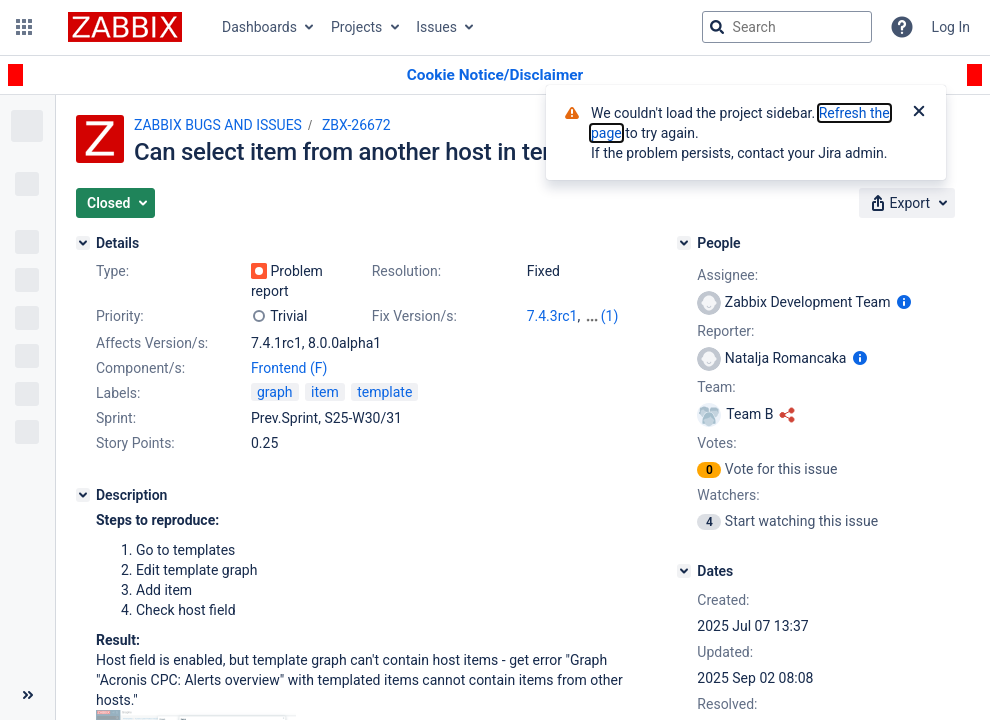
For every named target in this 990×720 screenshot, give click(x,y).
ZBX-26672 (356, 125)
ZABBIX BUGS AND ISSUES (218, 125)
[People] (684, 243)
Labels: (118, 393)
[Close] (919, 113)
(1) (610, 316)
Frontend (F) (289, 368)
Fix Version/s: (414, 316)
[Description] (83, 495)
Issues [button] (436, 27)
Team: (716, 387)
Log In (951, 27)
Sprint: (116, 418)
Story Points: (135, 443)
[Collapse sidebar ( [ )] (27, 695)
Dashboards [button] (259, 27)
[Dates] (684, 571)
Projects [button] (356, 27)
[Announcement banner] (495, 75)
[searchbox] (787, 27)
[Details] (83, 243)
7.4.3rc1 (552, 316)
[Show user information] (904, 302)
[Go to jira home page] (125, 27)
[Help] (902, 27)
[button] (24, 27)
